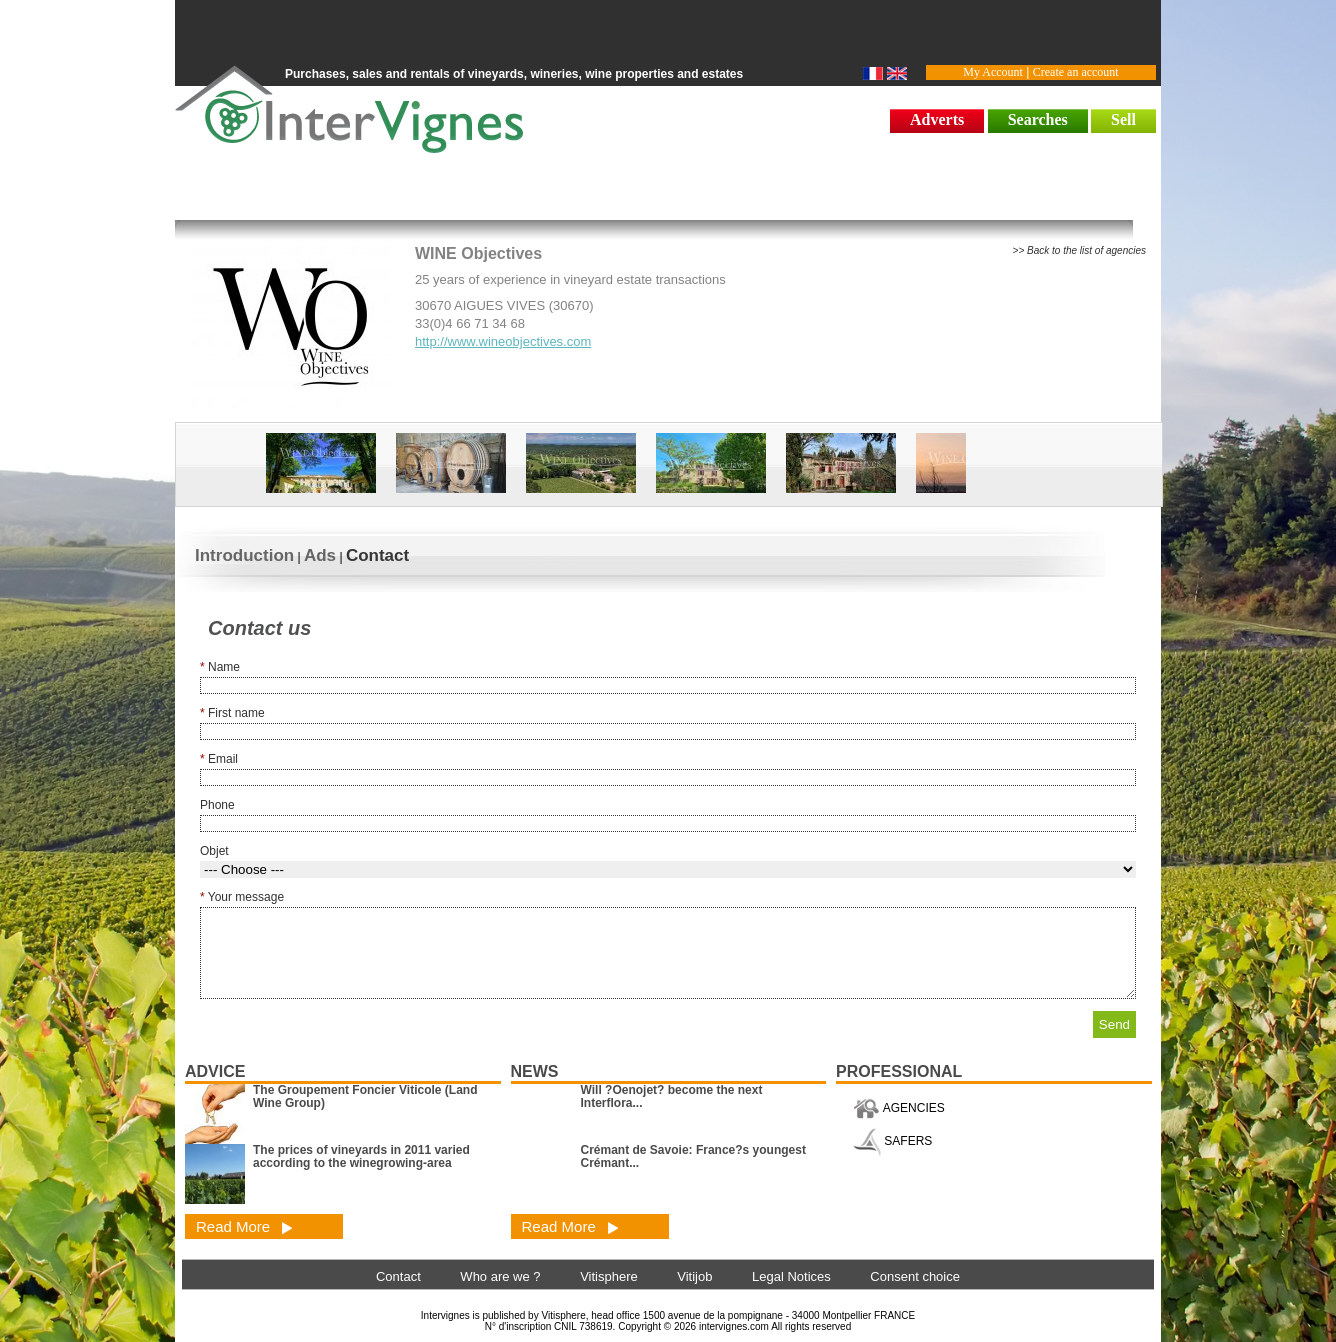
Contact (377, 555)
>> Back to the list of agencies (1079, 250)
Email (219, 759)
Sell (1123, 119)
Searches (1038, 119)
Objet (214, 851)
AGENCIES (899, 1108)
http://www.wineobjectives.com (503, 341)
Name (220, 667)
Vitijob (694, 1276)
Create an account (1076, 72)
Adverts (937, 119)
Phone (217, 805)
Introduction (244, 555)
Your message (242, 897)
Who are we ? (500, 1276)
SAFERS (892, 1141)
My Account (993, 72)
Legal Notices (791, 1276)
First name (232, 713)
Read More (244, 1226)
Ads (320, 555)
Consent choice (915, 1276)
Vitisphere (609, 1276)
